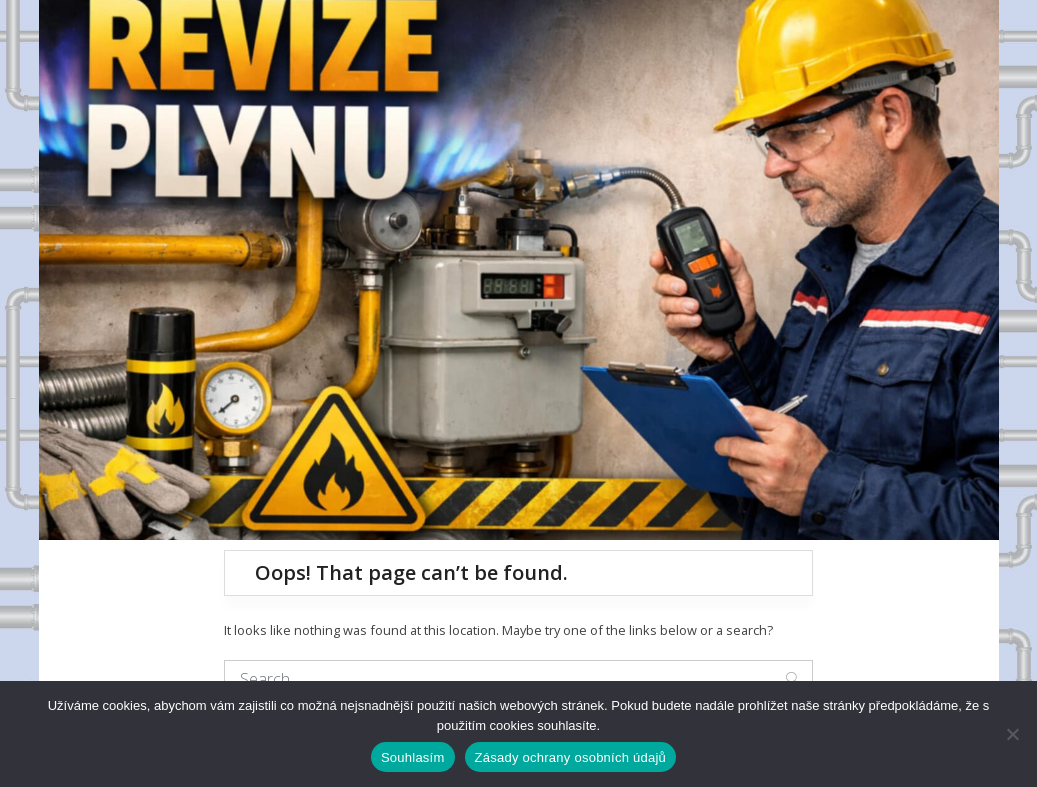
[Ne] (1012, 734)
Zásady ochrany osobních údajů (571, 757)
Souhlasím (413, 757)
